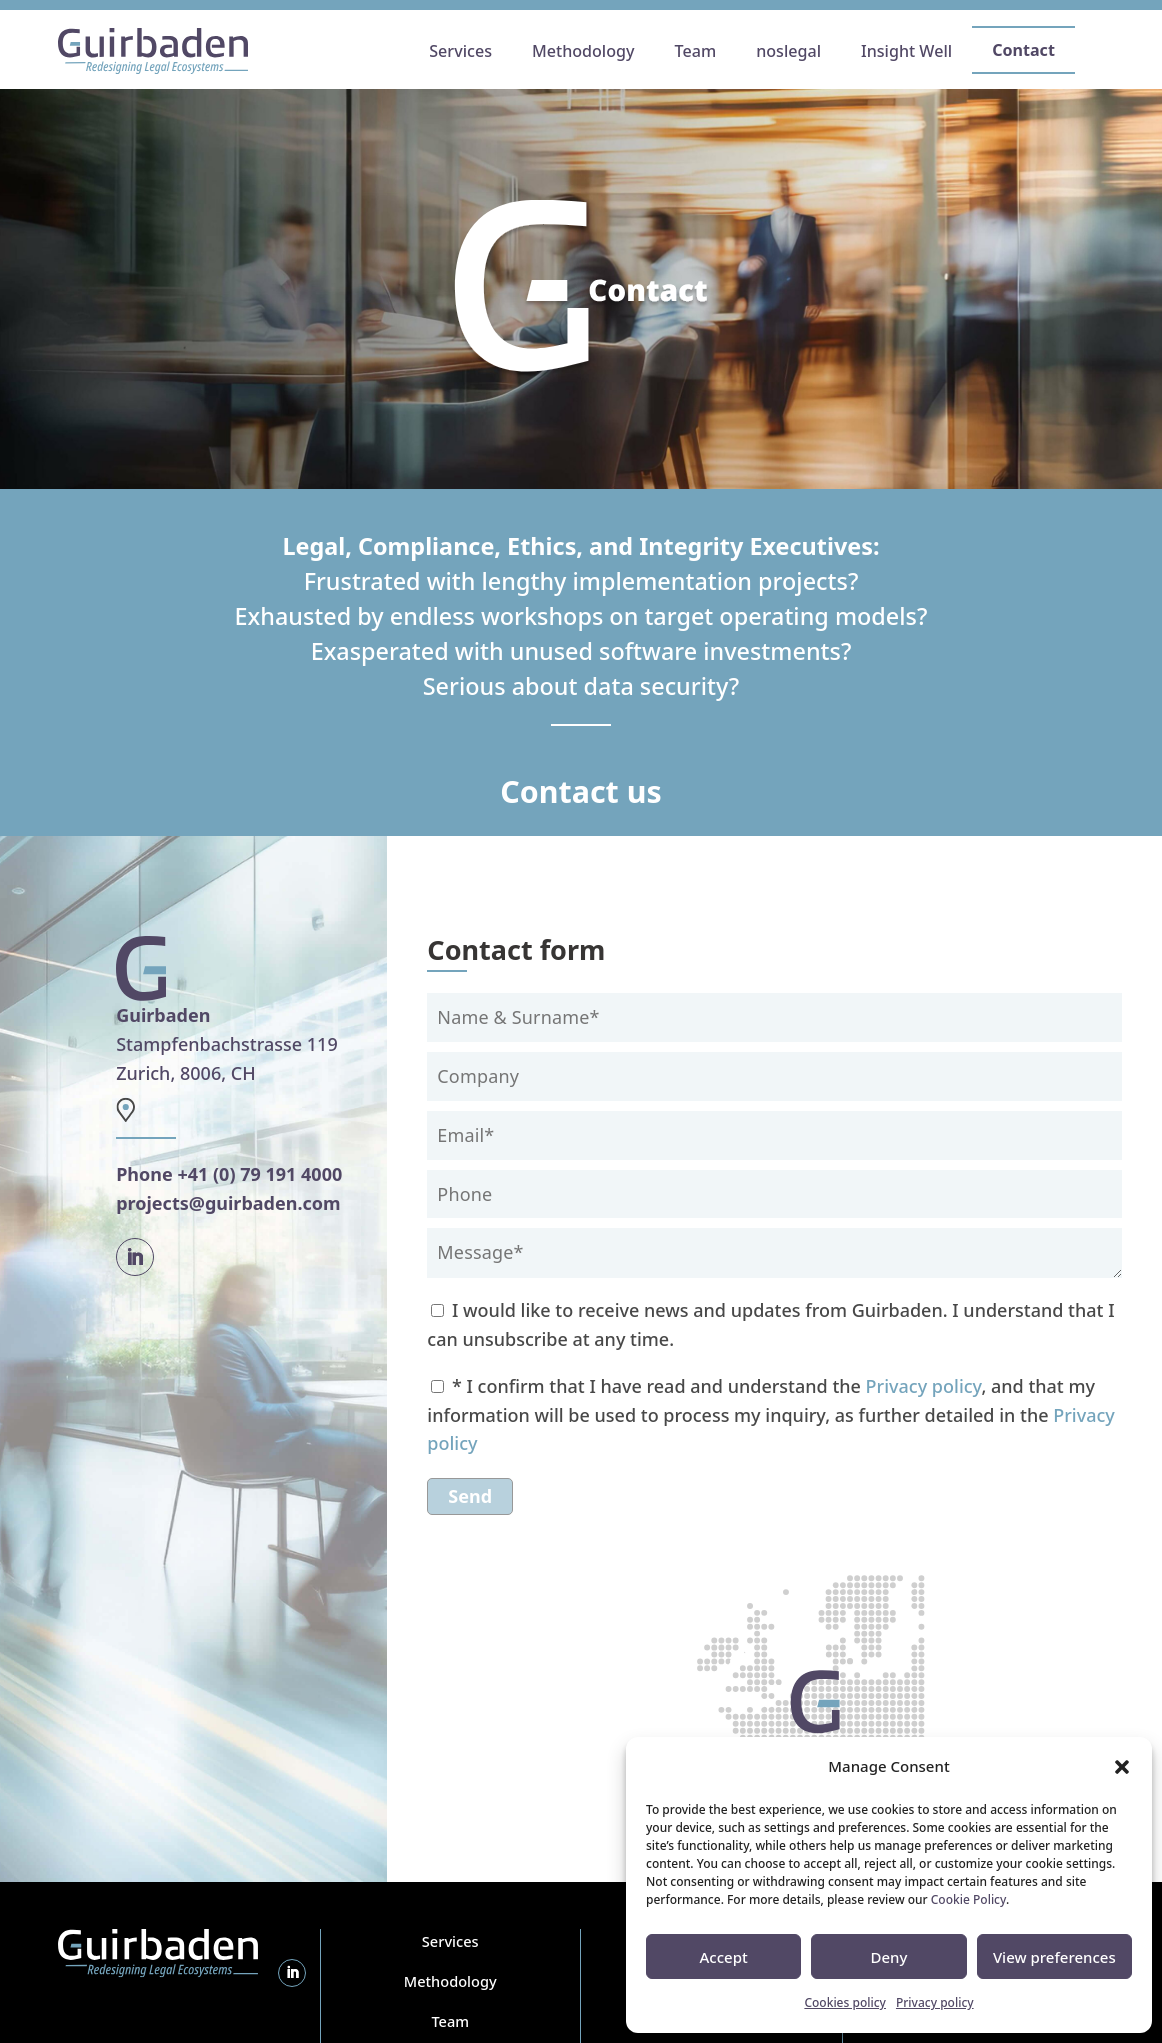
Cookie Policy (968, 1899)
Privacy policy (935, 2002)
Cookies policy (845, 2002)
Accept (724, 1957)
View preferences (1054, 1957)
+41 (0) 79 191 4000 (259, 1174)
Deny (889, 1957)
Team (450, 2021)
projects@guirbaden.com (228, 1203)
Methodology (450, 1981)
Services (450, 1941)
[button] (1122, 1767)
